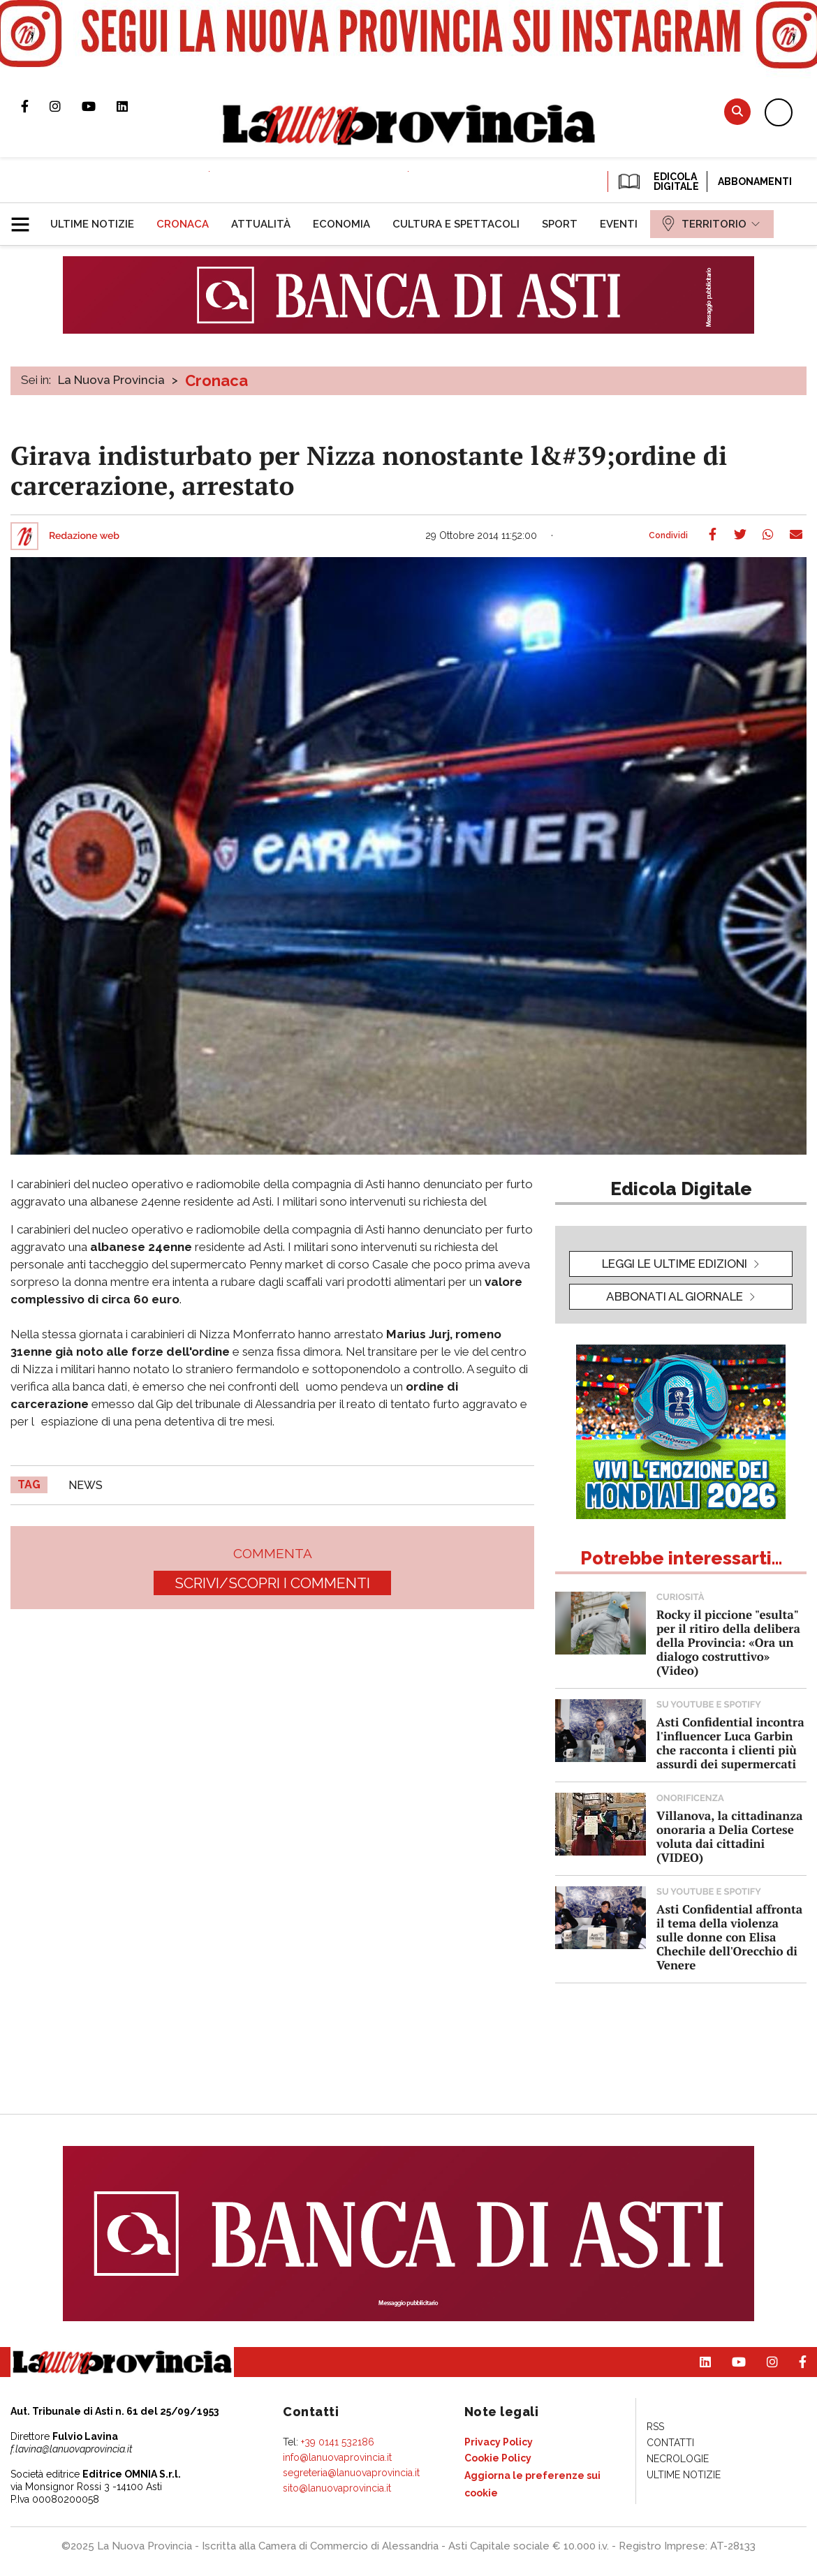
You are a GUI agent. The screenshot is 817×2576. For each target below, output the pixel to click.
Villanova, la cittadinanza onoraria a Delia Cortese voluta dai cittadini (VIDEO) (729, 1836)
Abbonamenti (755, 181)
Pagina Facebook (35, 106)
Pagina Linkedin (133, 106)
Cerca (737, 111)
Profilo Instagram (66, 106)
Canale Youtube (99, 106)
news (85, 1485)
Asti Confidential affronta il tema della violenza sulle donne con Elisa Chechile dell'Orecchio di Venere (729, 1937)
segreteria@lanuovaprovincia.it (351, 2472)
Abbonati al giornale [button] (674, 1296)
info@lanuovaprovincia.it (337, 2457)
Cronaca (216, 380)
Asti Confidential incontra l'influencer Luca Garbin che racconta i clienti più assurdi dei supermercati (730, 1743)
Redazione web (84, 536)
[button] (25, 218)
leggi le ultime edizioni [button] (674, 1264)
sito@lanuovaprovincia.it (337, 2488)
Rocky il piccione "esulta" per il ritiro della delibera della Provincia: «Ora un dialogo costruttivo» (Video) (728, 1642)
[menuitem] (92, 224)
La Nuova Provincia (111, 380)
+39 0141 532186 (337, 2442)
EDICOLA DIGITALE (657, 181)
